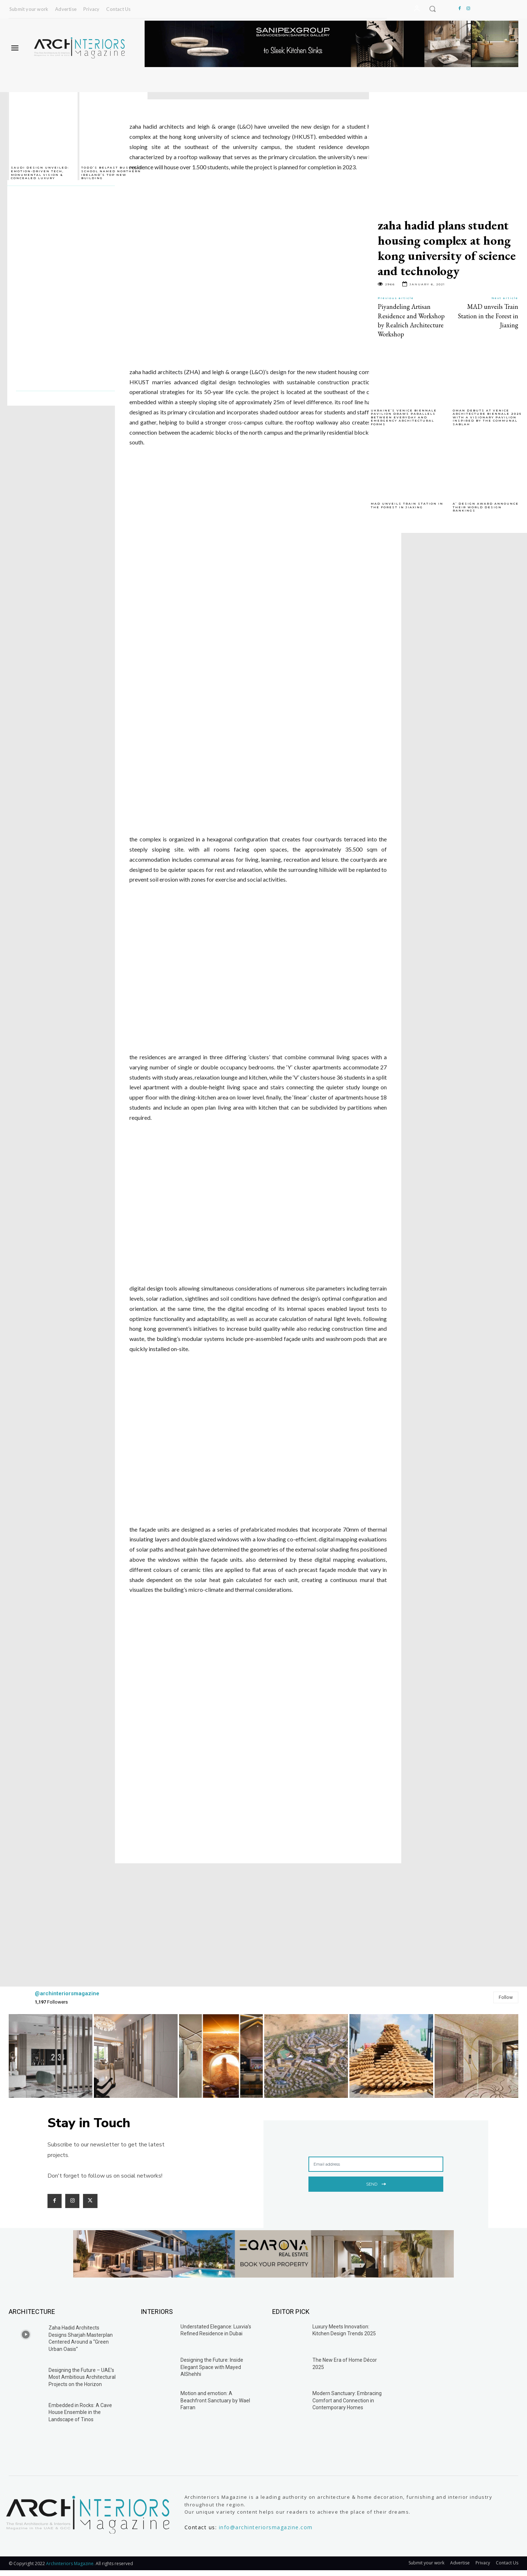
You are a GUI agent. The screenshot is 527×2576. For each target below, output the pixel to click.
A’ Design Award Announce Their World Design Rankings (486, 507)
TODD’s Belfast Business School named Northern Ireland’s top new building (111, 173)
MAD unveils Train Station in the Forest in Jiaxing (488, 315)
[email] (375, 2164)
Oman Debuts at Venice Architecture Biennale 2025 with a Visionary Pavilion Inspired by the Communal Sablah (487, 417)
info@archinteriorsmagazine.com (266, 2527)
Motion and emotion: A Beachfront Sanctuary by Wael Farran (215, 2400)
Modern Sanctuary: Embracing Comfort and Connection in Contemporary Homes (347, 2400)
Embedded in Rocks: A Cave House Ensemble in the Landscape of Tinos (80, 2412)
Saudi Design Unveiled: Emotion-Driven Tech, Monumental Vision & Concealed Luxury (40, 173)
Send (376, 2183)
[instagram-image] (50, 2056)
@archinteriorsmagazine (67, 1993)
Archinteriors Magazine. (71, 2563)
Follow (506, 1997)
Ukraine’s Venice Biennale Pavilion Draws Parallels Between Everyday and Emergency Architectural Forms (404, 417)
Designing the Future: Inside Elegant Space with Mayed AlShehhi (211, 2367)
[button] (432, 8)
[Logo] (80, 47)
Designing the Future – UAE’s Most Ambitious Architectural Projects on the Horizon (82, 2377)
